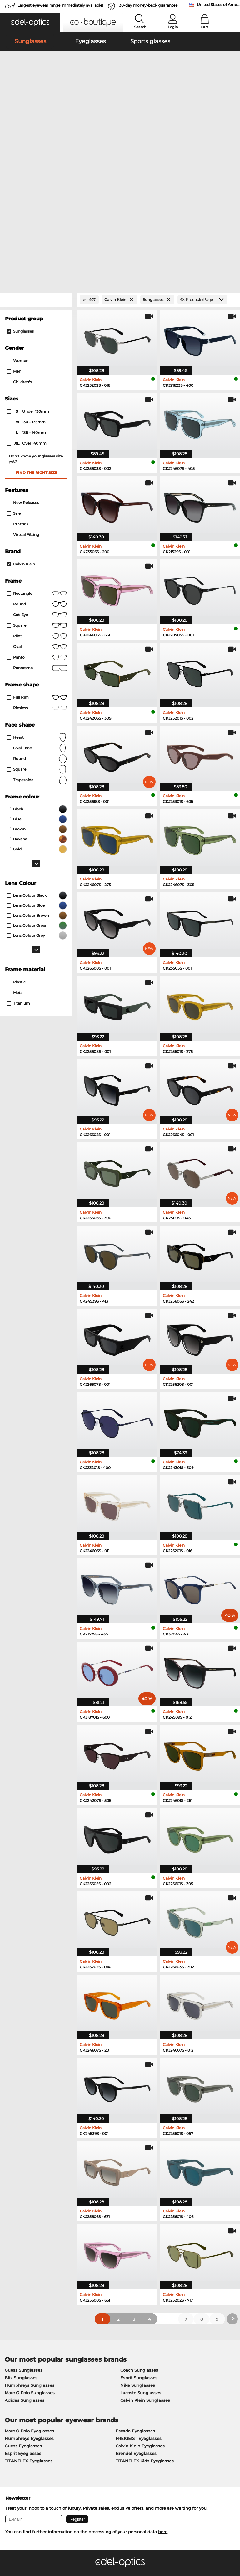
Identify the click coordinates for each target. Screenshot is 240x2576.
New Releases (23, 330)
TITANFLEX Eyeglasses (28, 2288)
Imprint (72, 2550)
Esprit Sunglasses (139, 2204)
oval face (37, 575)
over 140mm (27, 271)
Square (37, 453)
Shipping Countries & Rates (109, 2439)
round (37, 431)
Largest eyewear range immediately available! (60, 5)
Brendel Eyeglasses (136, 2280)
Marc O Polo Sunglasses (30, 2219)
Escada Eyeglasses (135, 2258)
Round (37, 586)
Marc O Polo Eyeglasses (29, 2258)
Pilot (37, 463)
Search (140, 27)
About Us (13, 2422)
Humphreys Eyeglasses (29, 2265)
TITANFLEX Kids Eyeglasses (145, 2288)
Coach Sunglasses (139, 2197)
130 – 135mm (27, 249)
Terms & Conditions (23, 2550)
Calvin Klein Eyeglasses (140, 2273)
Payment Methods (100, 2432)
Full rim (37, 525)
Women (17, 188)
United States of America (218, 4)
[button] (30, 22)
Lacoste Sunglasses (140, 2219)
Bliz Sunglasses (21, 2204)
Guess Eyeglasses (23, 2273)
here (163, 2358)
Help (164, 2422)
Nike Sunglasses (137, 2212)
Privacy (54, 2550)
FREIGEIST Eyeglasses (139, 2265)
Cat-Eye (37, 442)
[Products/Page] (202, 127)
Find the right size (36, 300)
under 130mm (28, 239)
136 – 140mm (27, 260)
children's (19, 209)
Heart (37, 565)
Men (14, 198)
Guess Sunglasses (23, 2197)
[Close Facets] (36, 127)
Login (173, 27)
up (232, 2550)
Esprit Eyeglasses (23, 2280)
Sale (14, 340)
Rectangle (37, 421)
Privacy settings (19, 2432)
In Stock (17, 351)
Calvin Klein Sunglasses (145, 2227)
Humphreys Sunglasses (29, 2212)
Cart (204, 27)
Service (89, 2422)
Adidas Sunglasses (24, 2227)
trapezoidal (37, 607)
